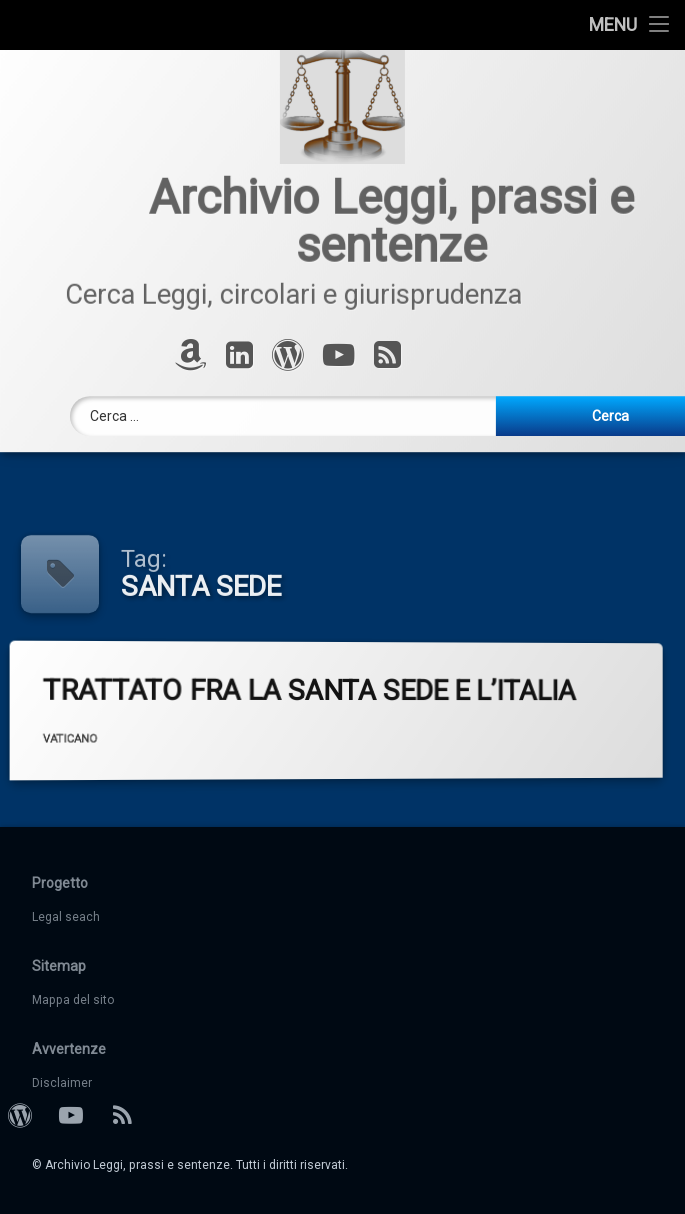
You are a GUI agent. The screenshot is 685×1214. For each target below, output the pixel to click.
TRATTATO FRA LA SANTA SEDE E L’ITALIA (363, 686)
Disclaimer (62, 1083)
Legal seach (66, 917)
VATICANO (128, 734)
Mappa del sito (73, 1000)
